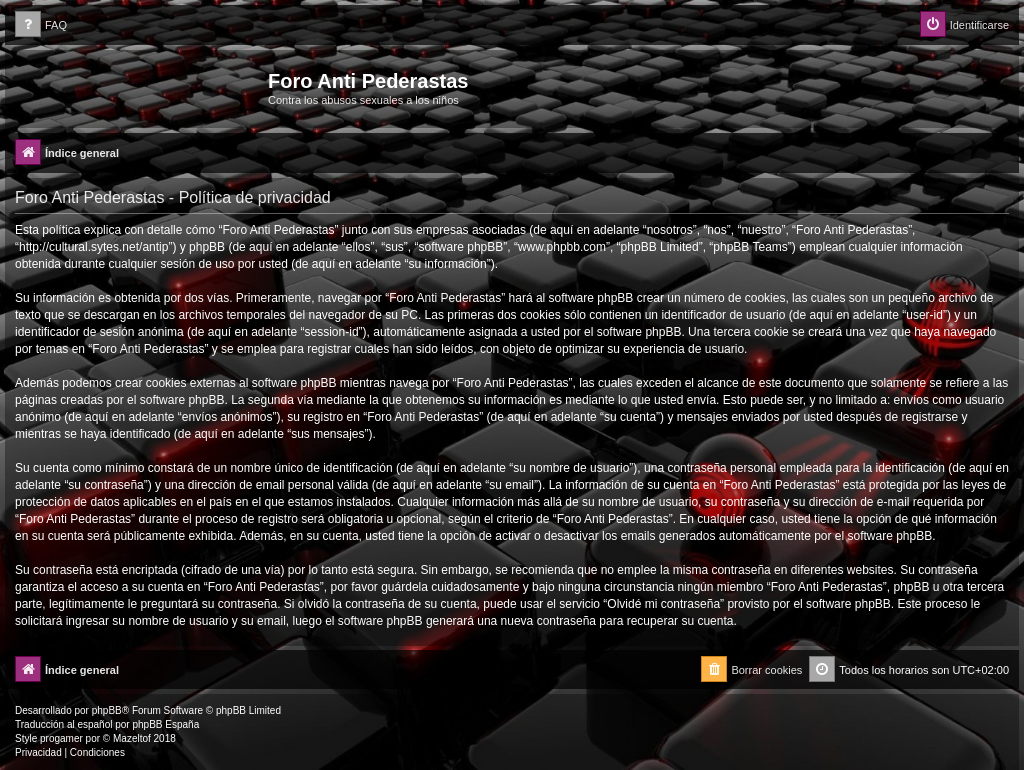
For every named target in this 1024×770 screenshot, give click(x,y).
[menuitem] (41, 25)
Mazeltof (132, 738)
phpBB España (165, 724)
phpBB (107, 710)
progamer (61, 738)
